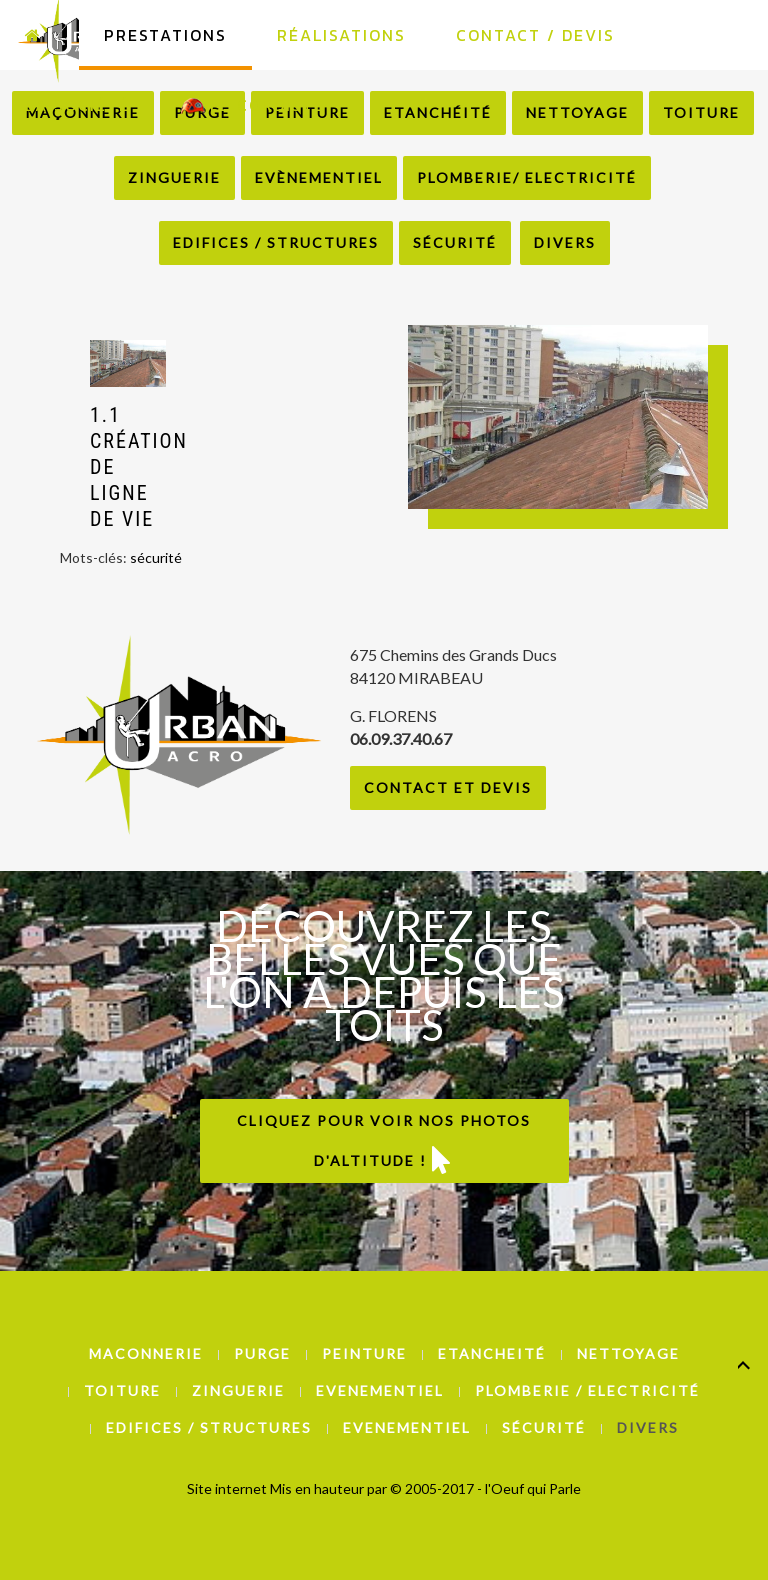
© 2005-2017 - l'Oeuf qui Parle (485, 1488)
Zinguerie (174, 177)
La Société (77, 105)
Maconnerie (146, 1353)
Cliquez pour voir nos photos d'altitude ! (384, 1143)
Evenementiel (380, 1390)
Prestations (165, 35)
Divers (565, 242)
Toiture (122, 1390)
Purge (262, 1353)
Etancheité (492, 1353)
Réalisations (341, 35)
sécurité (156, 557)
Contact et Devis (448, 787)
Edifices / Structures (276, 242)
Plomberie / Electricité (587, 1390)
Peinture (364, 1353)
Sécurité (455, 242)
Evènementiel (319, 177)
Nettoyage (628, 1353)
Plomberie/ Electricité (527, 177)
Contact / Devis (535, 35)
